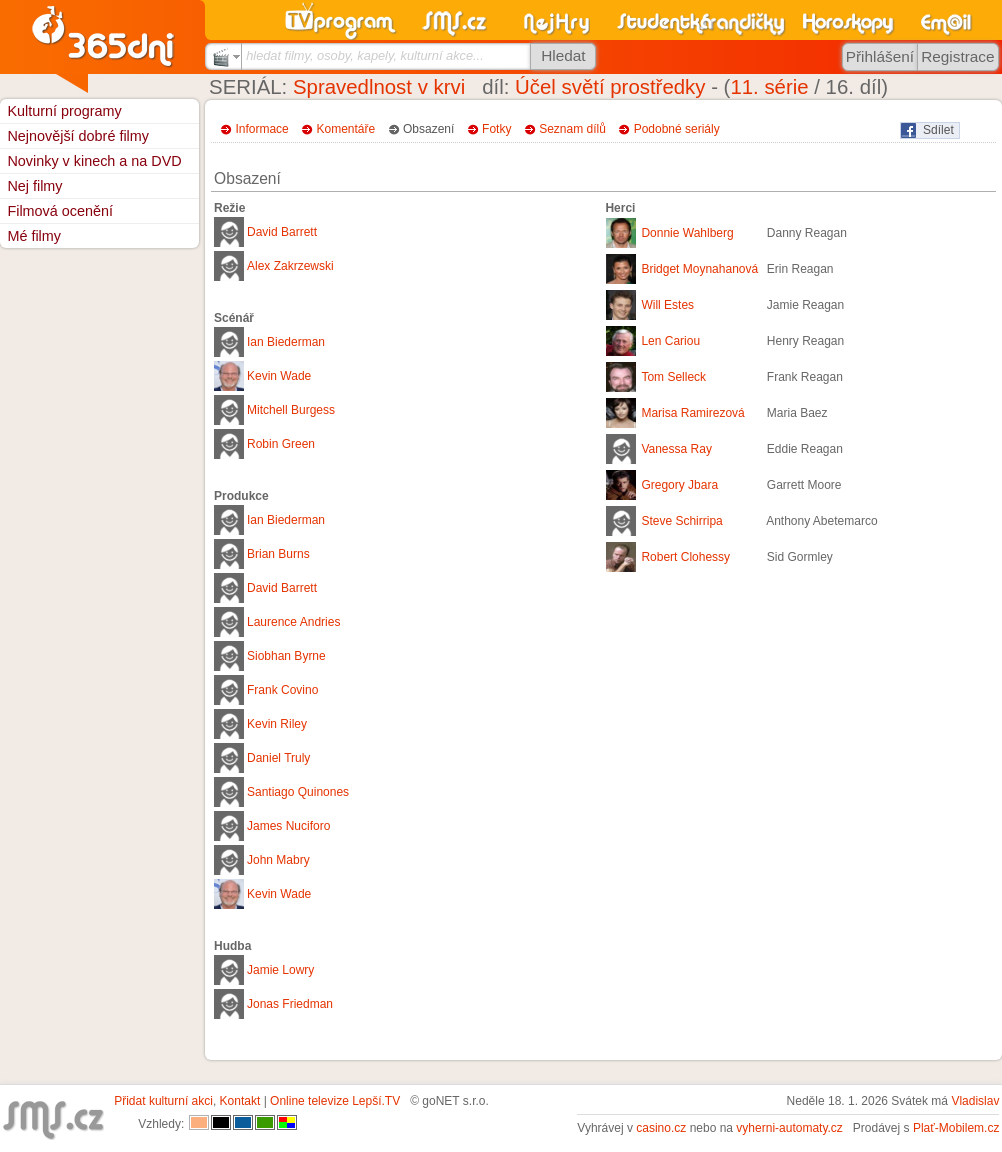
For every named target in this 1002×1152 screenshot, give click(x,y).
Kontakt (240, 1101)
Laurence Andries (293, 622)
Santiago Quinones (298, 792)
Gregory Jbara (679, 485)
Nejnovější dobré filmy (78, 136)
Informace (261, 129)
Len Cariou (670, 341)
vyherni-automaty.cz (789, 1128)
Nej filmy (34, 186)
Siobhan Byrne (286, 656)
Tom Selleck (673, 377)
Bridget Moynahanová (699, 269)
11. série (769, 87)
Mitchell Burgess (291, 410)
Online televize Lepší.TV (335, 1101)
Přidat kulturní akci (163, 1101)
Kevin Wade (279, 376)
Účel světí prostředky (610, 87)
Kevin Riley (277, 724)
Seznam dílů (572, 129)
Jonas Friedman (290, 1004)
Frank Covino (282, 690)
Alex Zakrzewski (290, 266)
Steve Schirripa (681, 521)
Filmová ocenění (60, 211)
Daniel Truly (278, 758)
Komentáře (346, 129)
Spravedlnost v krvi (379, 87)
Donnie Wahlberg (687, 233)
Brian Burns (278, 554)
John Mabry (278, 860)
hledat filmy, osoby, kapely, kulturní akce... (365, 55)
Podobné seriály (677, 129)
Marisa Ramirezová (692, 413)
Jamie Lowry (280, 970)
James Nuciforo (288, 826)
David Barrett (282, 232)
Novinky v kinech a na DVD (94, 161)
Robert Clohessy (685, 557)
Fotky (496, 129)
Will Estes (667, 305)
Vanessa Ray (676, 449)
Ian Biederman (286, 342)
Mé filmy (34, 236)
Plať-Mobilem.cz (956, 1128)
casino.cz (661, 1128)
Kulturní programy (64, 111)
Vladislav (975, 1101)
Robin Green (281, 444)
